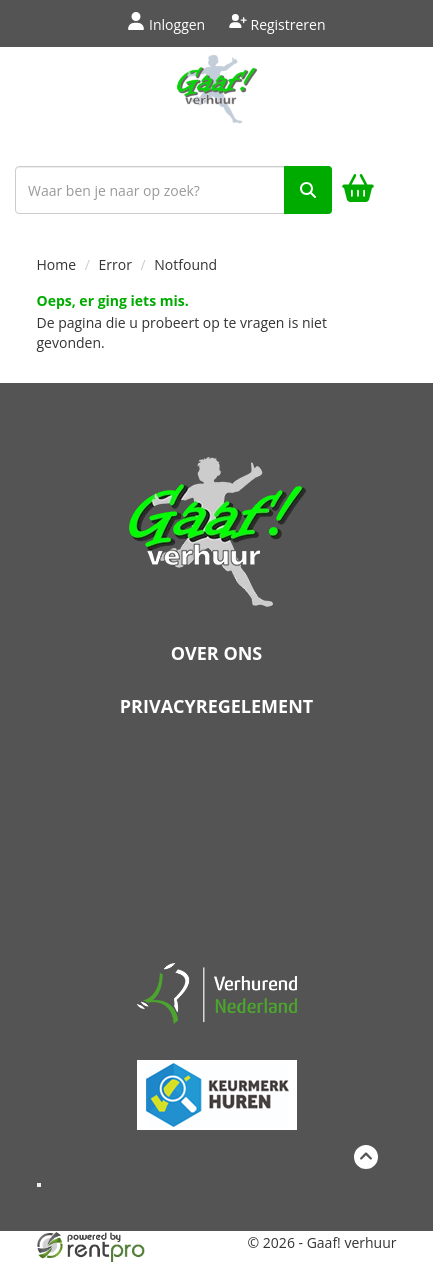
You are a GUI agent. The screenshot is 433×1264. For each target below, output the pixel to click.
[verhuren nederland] (217, 992)
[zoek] (308, 190)
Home (57, 264)
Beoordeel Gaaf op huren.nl (217, 847)
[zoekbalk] (173, 190)
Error (115, 264)
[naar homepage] (216, 102)
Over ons (217, 653)
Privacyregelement (216, 706)
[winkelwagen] (358, 190)
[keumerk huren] (217, 1087)
